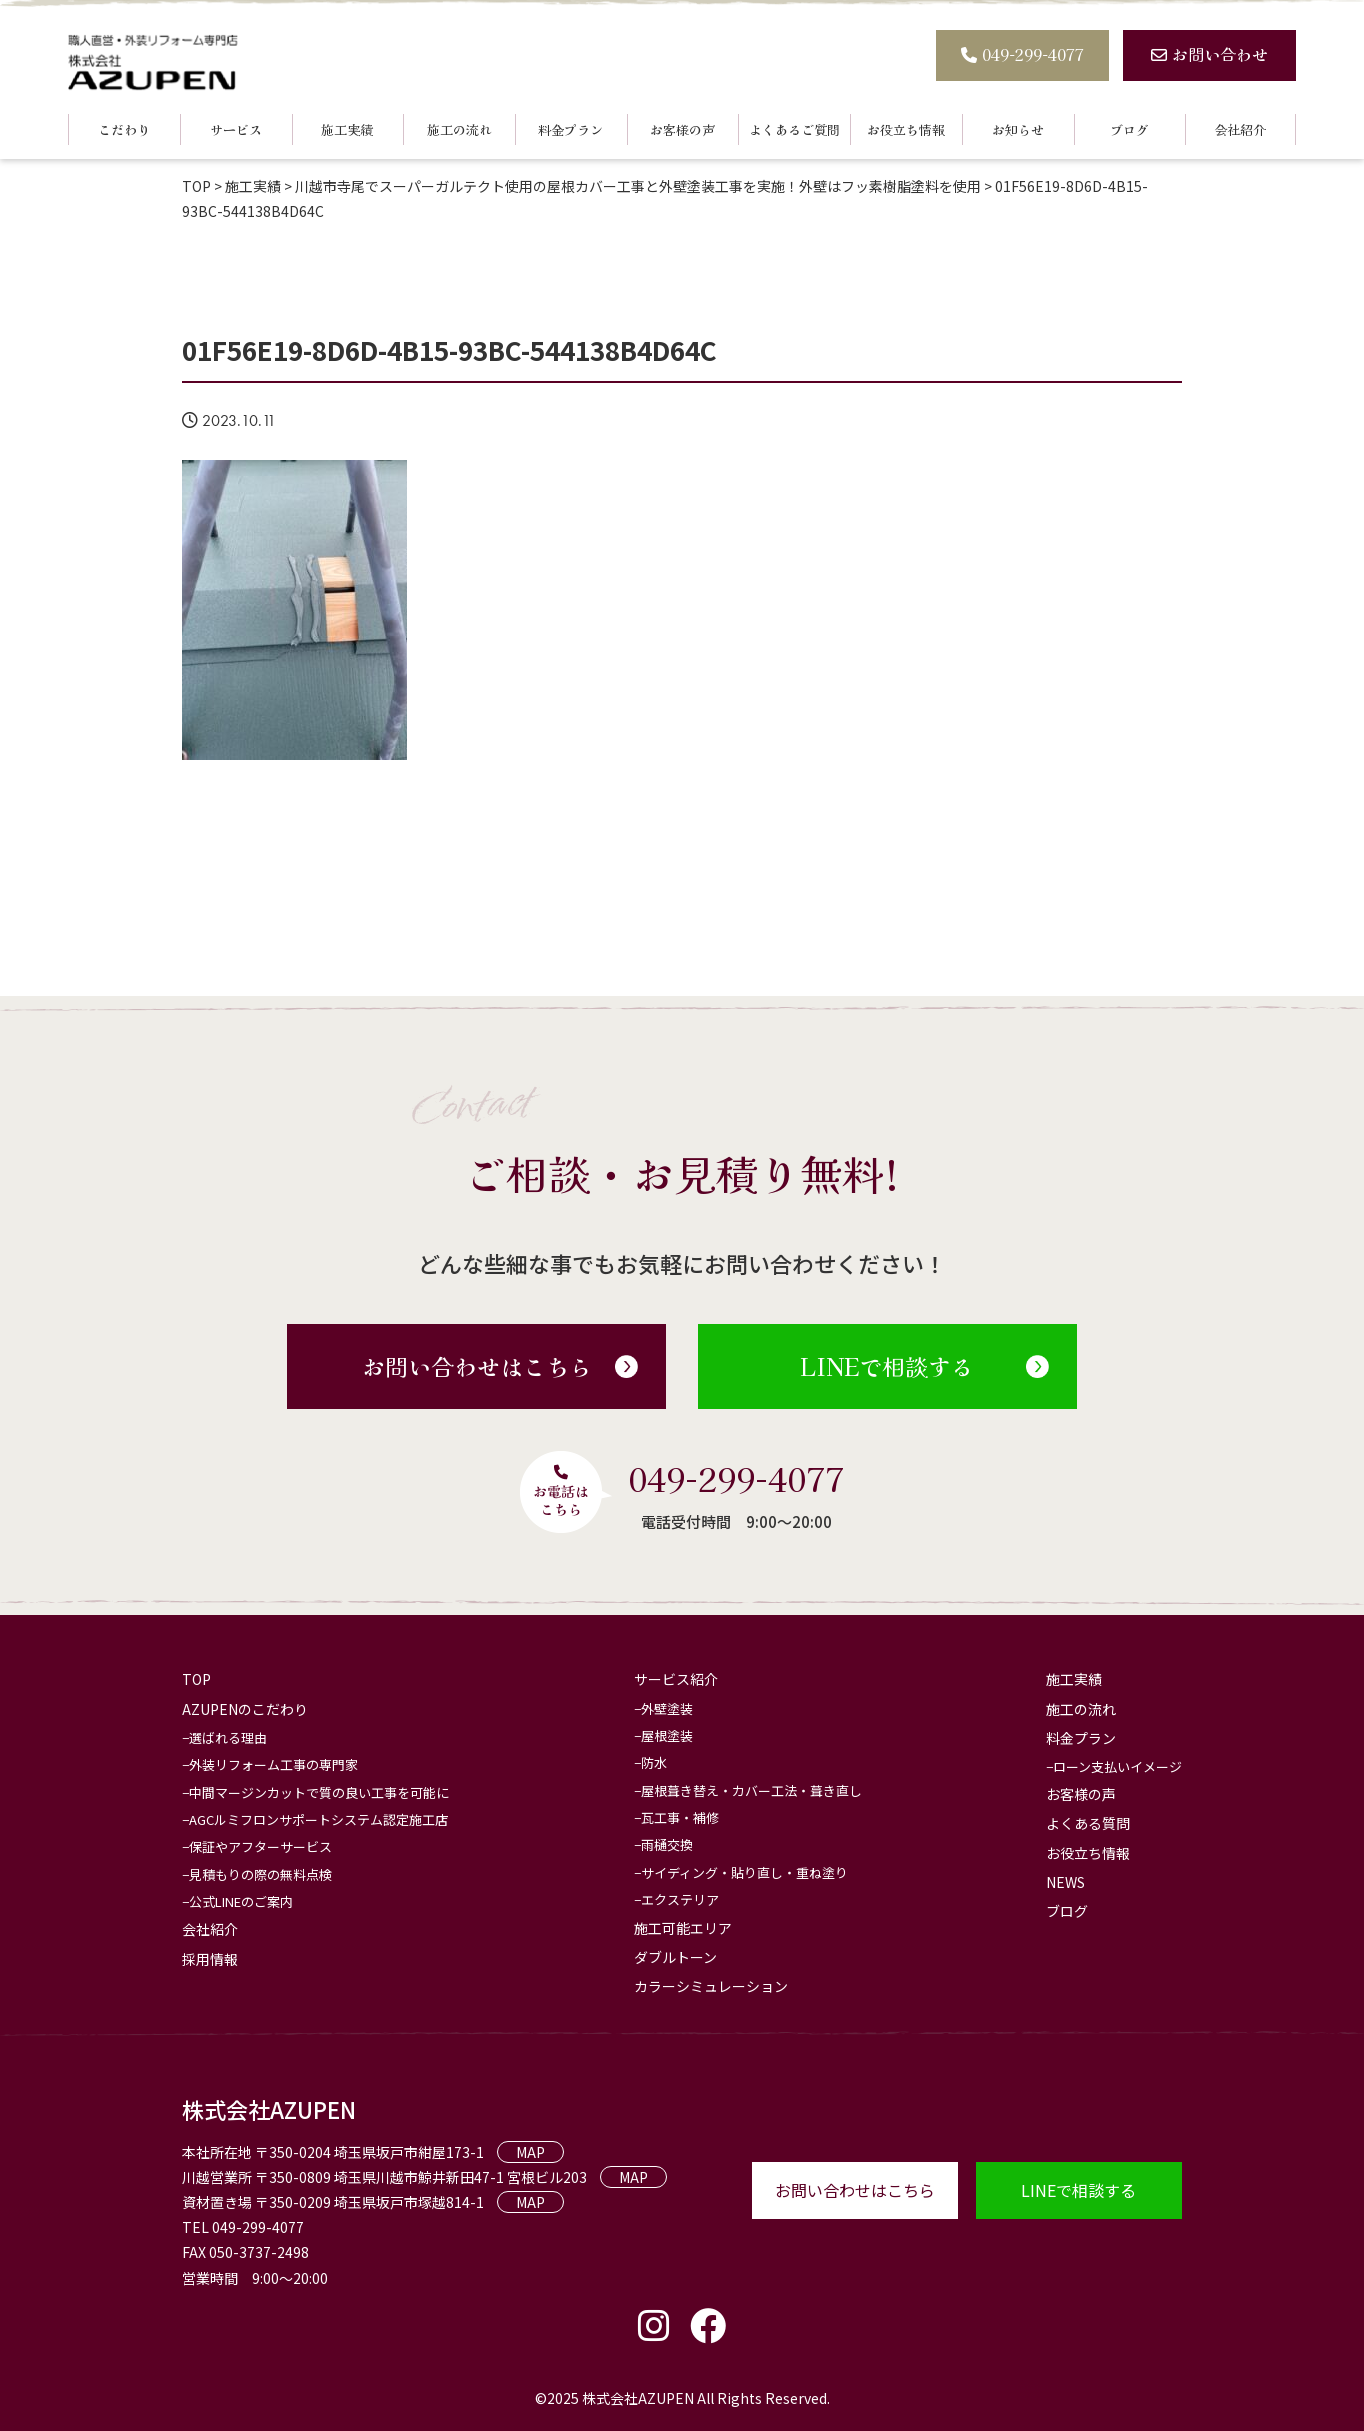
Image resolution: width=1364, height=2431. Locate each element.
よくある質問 (1088, 1823)
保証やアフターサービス (260, 1846)
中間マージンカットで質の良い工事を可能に (319, 1792)
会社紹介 (1240, 129)
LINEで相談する (924, 1366)
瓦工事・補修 (680, 1817)
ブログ (1129, 129)
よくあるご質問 (794, 129)
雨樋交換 (667, 1844)
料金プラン (570, 129)
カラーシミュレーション (711, 1986)
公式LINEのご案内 (241, 1901)
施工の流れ (459, 129)
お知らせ (1018, 129)
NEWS (1065, 1882)
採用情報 (210, 1959)
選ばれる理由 (228, 1737)
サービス (236, 129)
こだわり (124, 129)
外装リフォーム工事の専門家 (273, 1764)
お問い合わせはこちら (500, 1366)
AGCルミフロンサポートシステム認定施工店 (318, 1819)
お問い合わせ (1209, 54)
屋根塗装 (667, 1735)
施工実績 (347, 129)
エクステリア (680, 1899)
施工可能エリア (683, 1928)
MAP (530, 2152)
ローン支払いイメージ (1117, 1766)
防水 (654, 1762)
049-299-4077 (1022, 54)
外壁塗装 (667, 1708)
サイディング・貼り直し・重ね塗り (744, 1872)
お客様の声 (682, 129)
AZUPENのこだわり (245, 1709)
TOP (196, 1679)
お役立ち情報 (906, 129)
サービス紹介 (676, 1679)
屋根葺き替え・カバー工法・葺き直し (751, 1790)
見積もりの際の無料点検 (260, 1874)
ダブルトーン (675, 1957)
